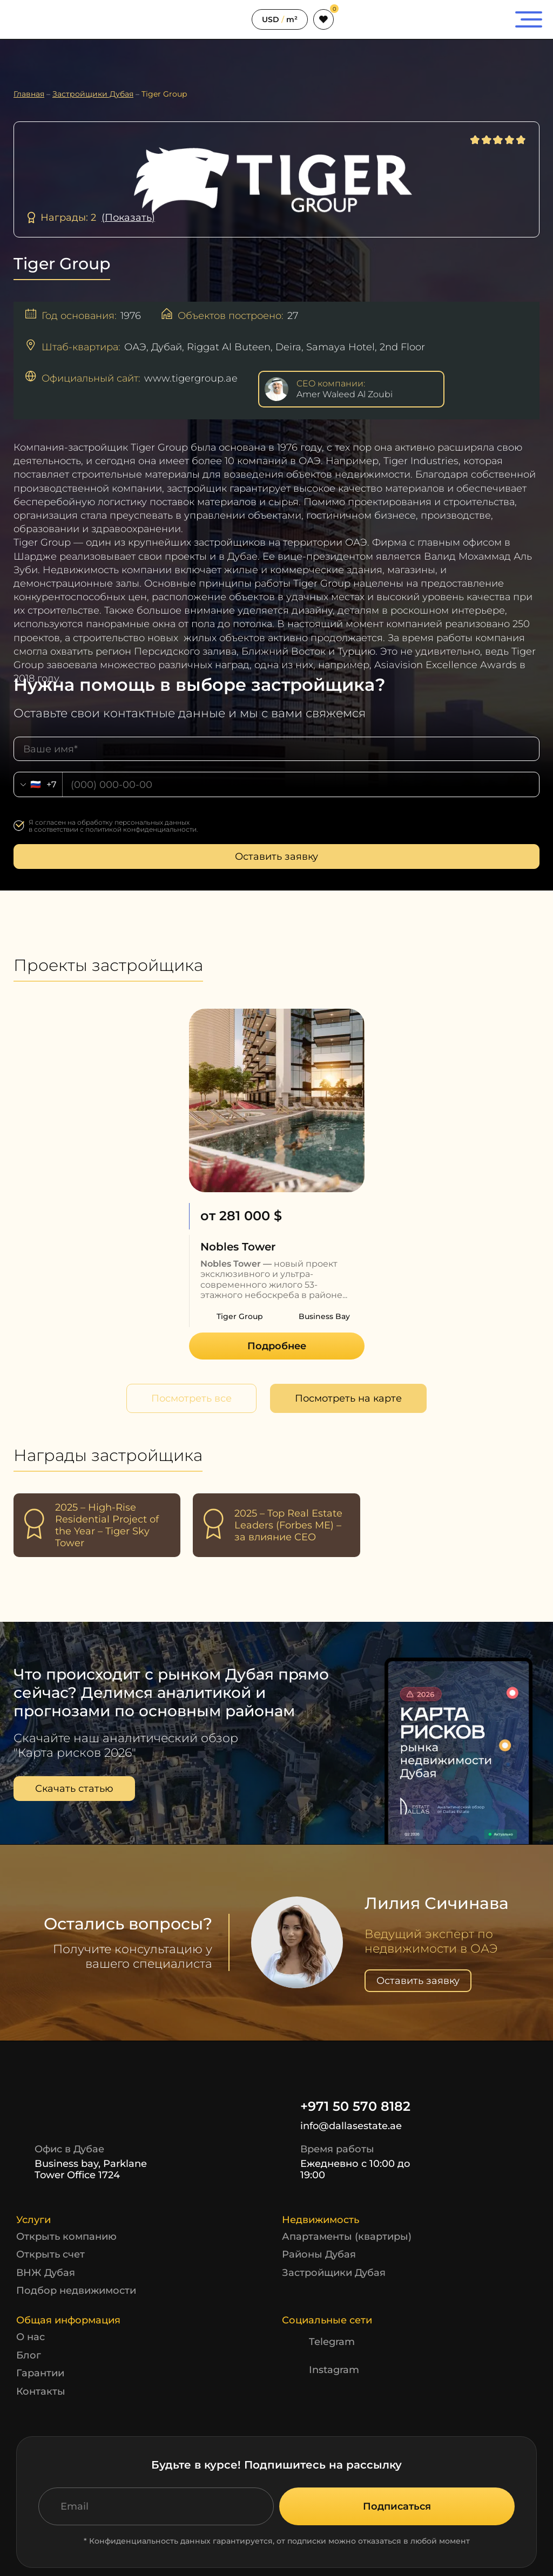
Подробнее (276, 1346)
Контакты (40, 2391)
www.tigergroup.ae (191, 378)
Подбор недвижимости (76, 2290)
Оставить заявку (276, 856)
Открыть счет (50, 2254)
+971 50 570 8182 (346, 2106)
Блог (28, 2355)
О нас (30, 2337)
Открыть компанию (66, 2236)
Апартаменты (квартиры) (347, 2236)
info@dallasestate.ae (342, 2126)
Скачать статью (74, 1789)
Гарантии (40, 2373)
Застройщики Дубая (334, 2273)
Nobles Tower (237, 1246)
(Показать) (128, 217)
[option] (277, 1184)
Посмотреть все (191, 1398)
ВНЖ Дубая (45, 2273)
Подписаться (397, 2506)
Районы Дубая (319, 2254)
